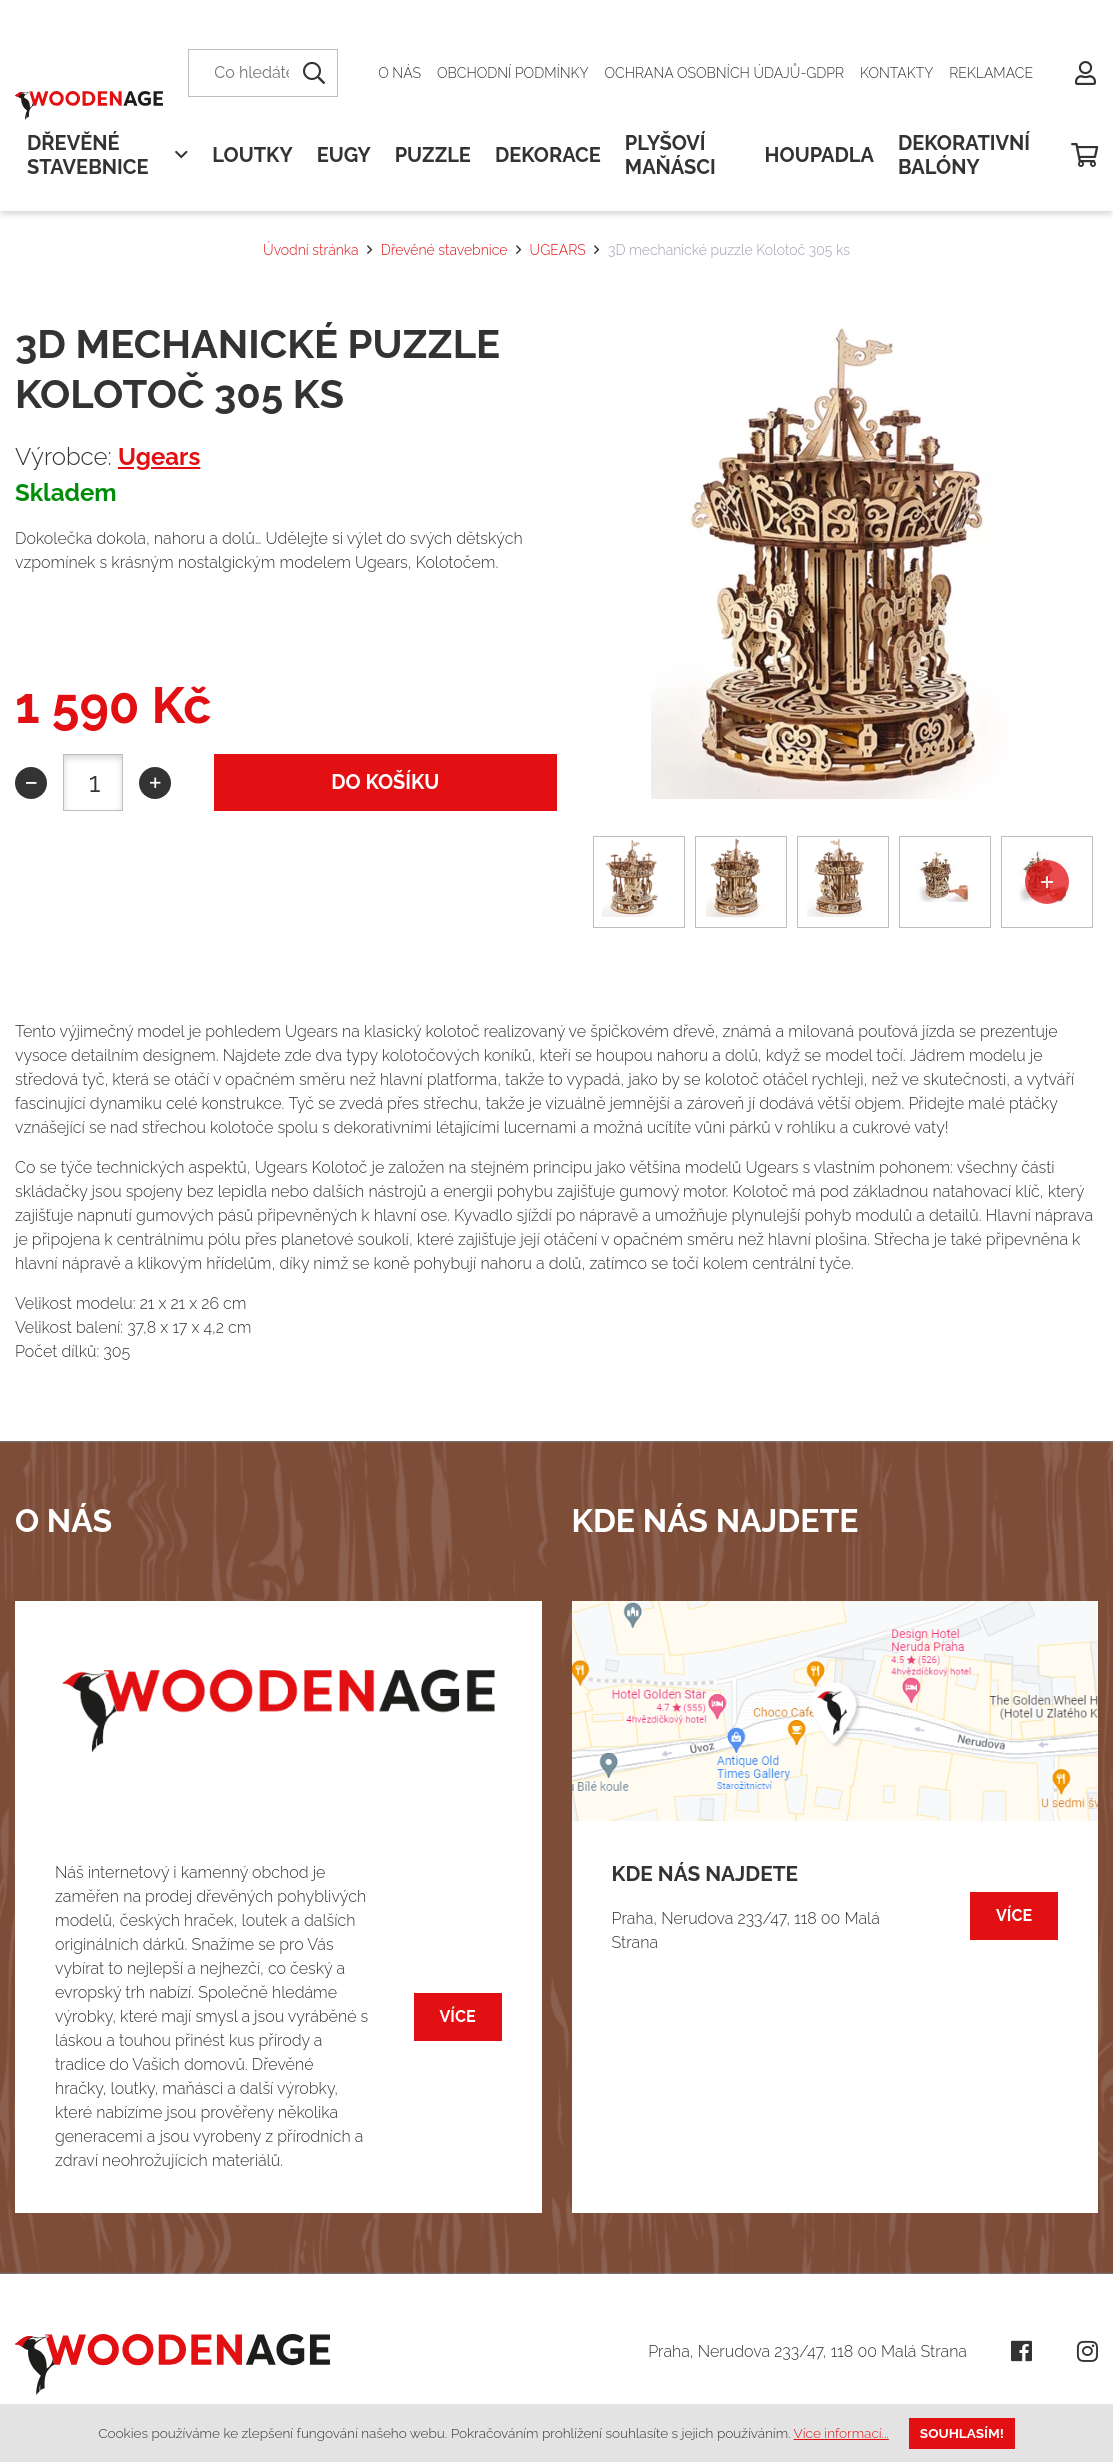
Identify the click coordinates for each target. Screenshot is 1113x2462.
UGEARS (558, 250)
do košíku (385, 782)
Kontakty (896, 73)
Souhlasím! (962, 2433)
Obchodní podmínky (513, 73)
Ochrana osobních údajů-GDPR (725, 73)
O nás (399, 73)
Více (458, 2016)
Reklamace (991, 73)
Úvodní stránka (310, 250)
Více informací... (841, 2433)
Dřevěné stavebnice (444, 250)
